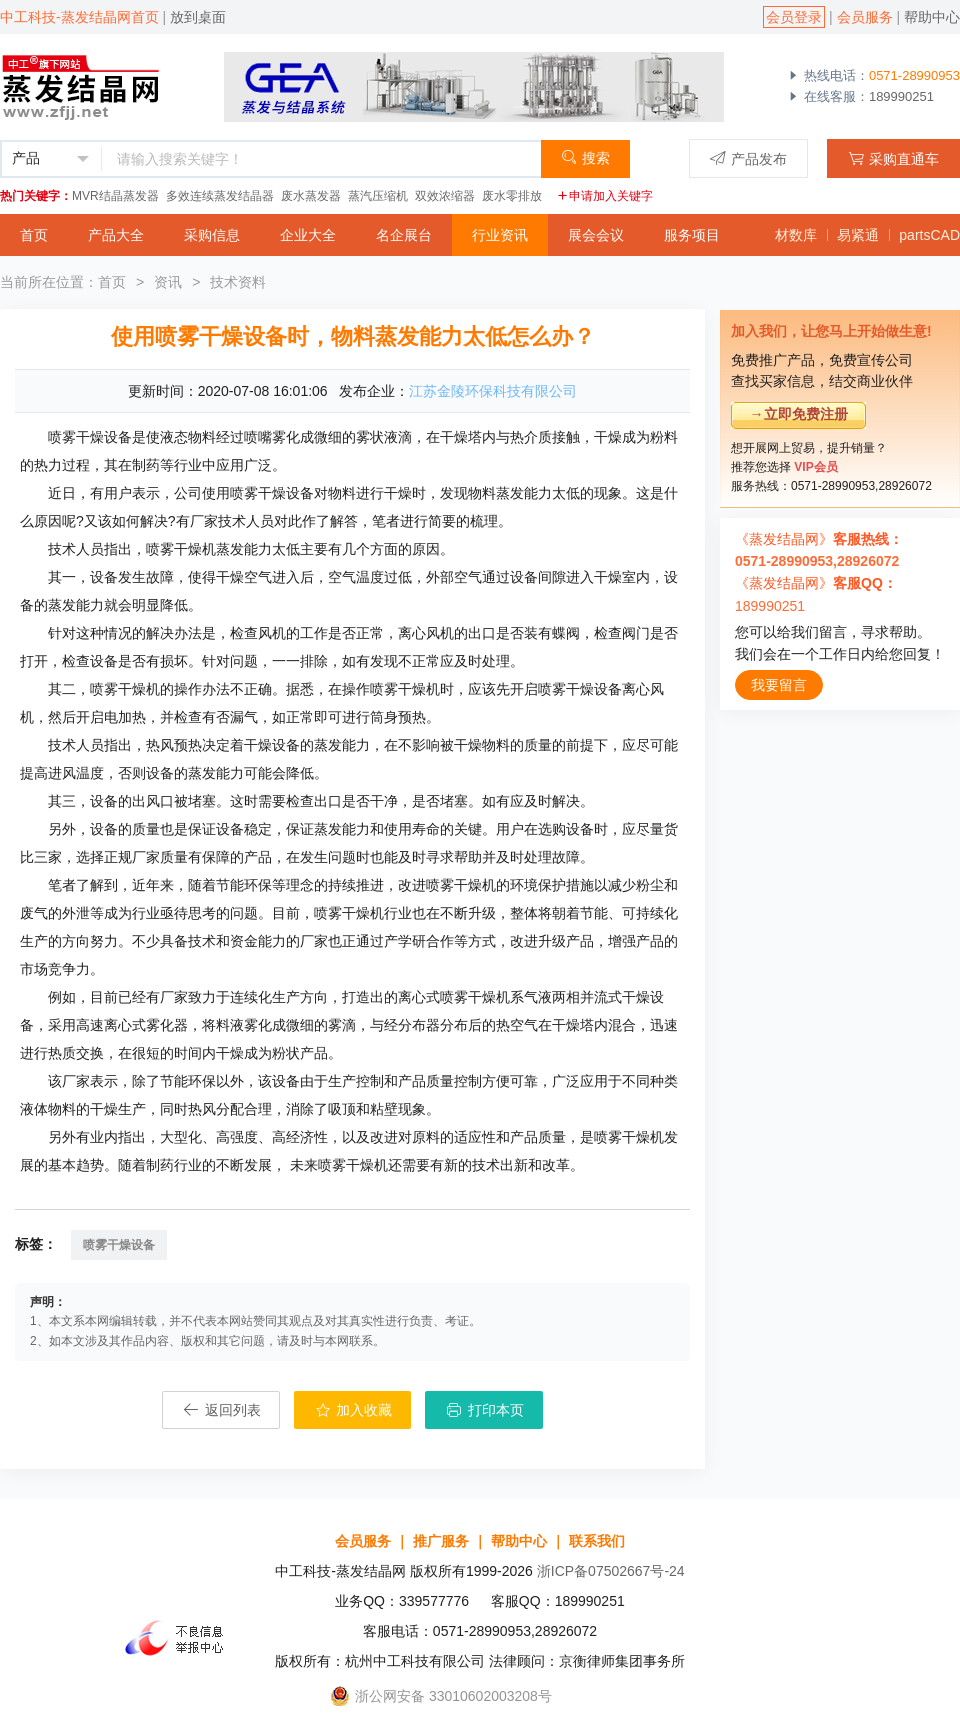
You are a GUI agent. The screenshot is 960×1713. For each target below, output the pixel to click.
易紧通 (858, 235)
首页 (34, 235)
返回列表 (221, 1410)
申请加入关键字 (605, 196)
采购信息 (212, 235)
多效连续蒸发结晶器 (220, 196)
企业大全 (308, 235)
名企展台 (404, 235)
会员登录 (794, 17)
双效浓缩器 (445, 196)
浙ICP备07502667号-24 (611, 1571)
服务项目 (692, 235)
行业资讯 (500, 235)
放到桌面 (198, 17)
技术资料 (238, 282)
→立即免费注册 (799, 414)
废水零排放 (512, 196)
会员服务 (865, 17)
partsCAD (929, 235)
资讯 (168, 282)
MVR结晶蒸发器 (115, 196)
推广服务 (441, 1541)
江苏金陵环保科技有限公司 (493, 391)
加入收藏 (353, 1410)
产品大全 (116, 235)
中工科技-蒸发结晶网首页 (79, 17)
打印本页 (484, 1410)
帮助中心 (932, 17)
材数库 (796, 235)
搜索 (585, 157)
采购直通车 (893, 158)
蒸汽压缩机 (378, 196)
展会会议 (596, 235)
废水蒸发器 (311, 196)
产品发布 (748, 158)
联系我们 (597, 1541)
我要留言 (779, 685)
